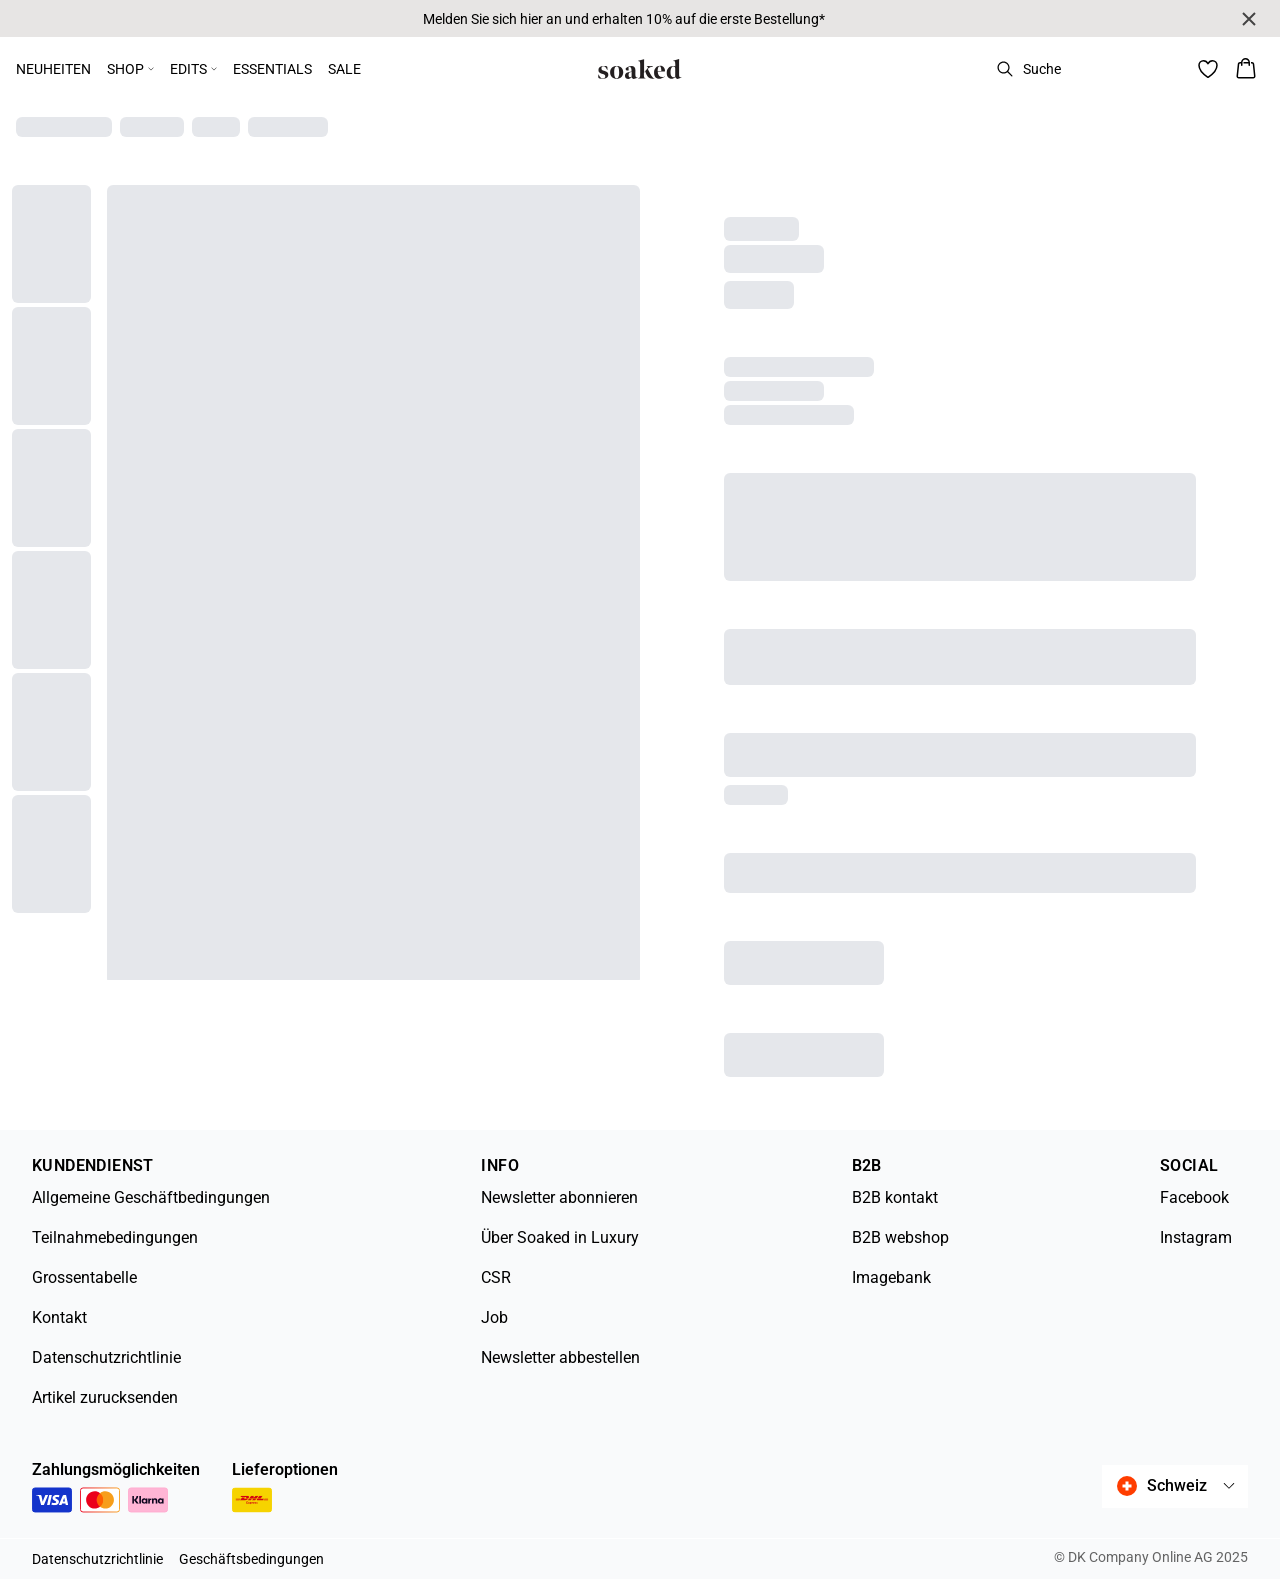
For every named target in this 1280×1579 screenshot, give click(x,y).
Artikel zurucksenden (105, 1397)
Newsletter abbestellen (560, 1357)
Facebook (1194, 1197)
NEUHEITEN (53, 69)
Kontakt (59, 1317)
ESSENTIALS (272, 69)
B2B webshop (900, 1237)
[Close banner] (1249, 19)
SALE (344, 69)
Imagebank (891, 1277)
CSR (496, 1277)
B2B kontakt (895, 1197)
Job (494, 1317)
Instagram (1196, 1237)
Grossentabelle (84, 1277)
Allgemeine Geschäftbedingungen (151, 1197)
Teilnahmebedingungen (115, 1237)
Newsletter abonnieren (559, 1197)
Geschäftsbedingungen (251, 1559)
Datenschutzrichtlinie (106, 1357)
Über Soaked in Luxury (560, 1237)
